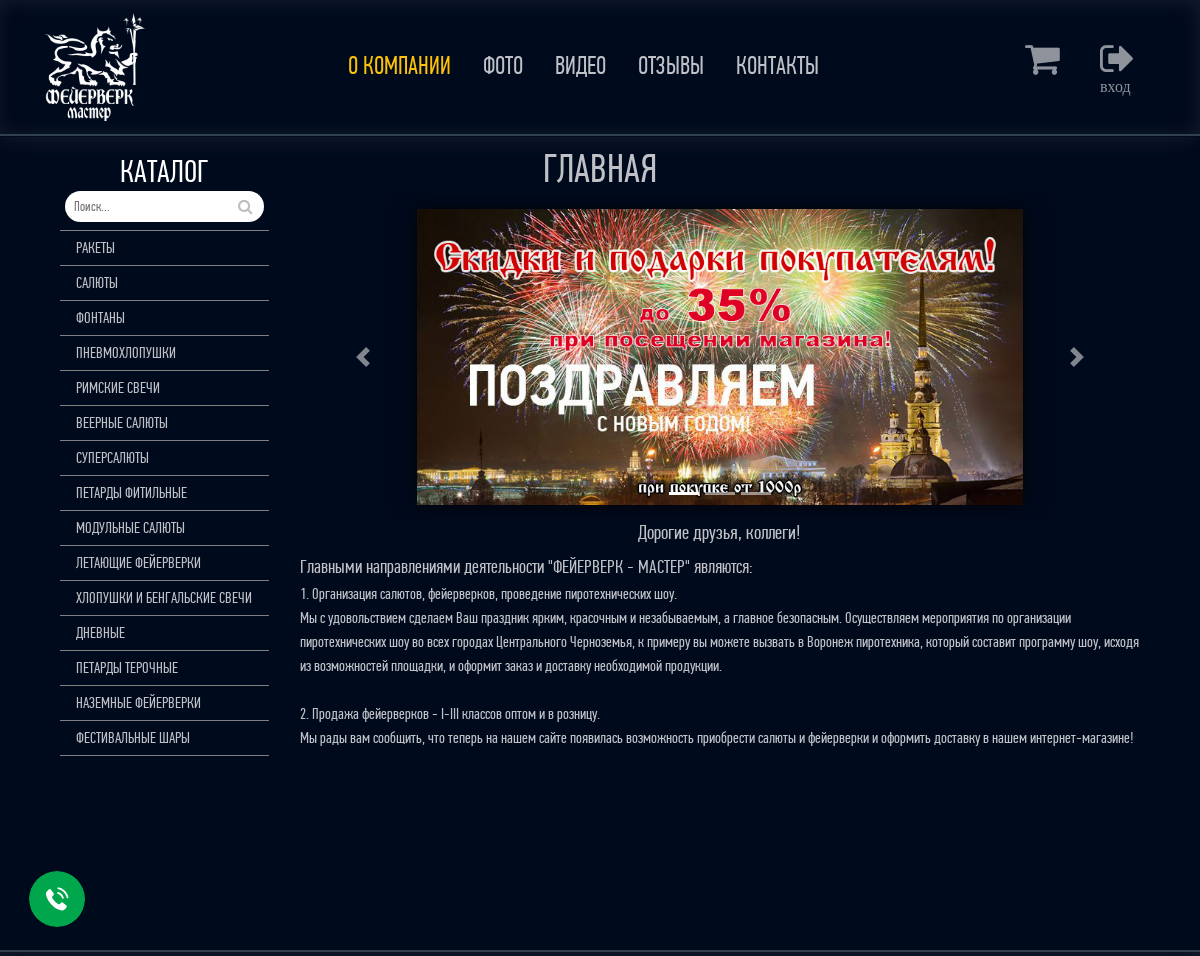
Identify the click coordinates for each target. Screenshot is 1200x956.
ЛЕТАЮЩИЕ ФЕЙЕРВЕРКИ (138, 562)
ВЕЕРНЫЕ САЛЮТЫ (122, 422)
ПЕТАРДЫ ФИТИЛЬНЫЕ (131, 492)
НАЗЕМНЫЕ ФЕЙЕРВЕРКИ (138, 702)
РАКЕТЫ (95, 247)
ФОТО (503, 66)
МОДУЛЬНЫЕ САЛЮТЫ (130, 527)
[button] (363, 357)
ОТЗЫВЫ (671, 66)
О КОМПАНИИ (399, 66)
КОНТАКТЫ (777, 66)
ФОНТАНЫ (100, 317)
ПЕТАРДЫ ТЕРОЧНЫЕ (127, 667)
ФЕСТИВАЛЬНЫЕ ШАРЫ (133, 737)
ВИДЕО (580, 66)
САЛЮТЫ (97, 282)
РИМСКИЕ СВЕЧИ (118, 387)
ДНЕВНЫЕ (100, 632)
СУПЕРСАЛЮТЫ (112, 457)
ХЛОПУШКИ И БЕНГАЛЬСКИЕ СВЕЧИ (164, 597)
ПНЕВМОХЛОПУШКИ (126, 352)
